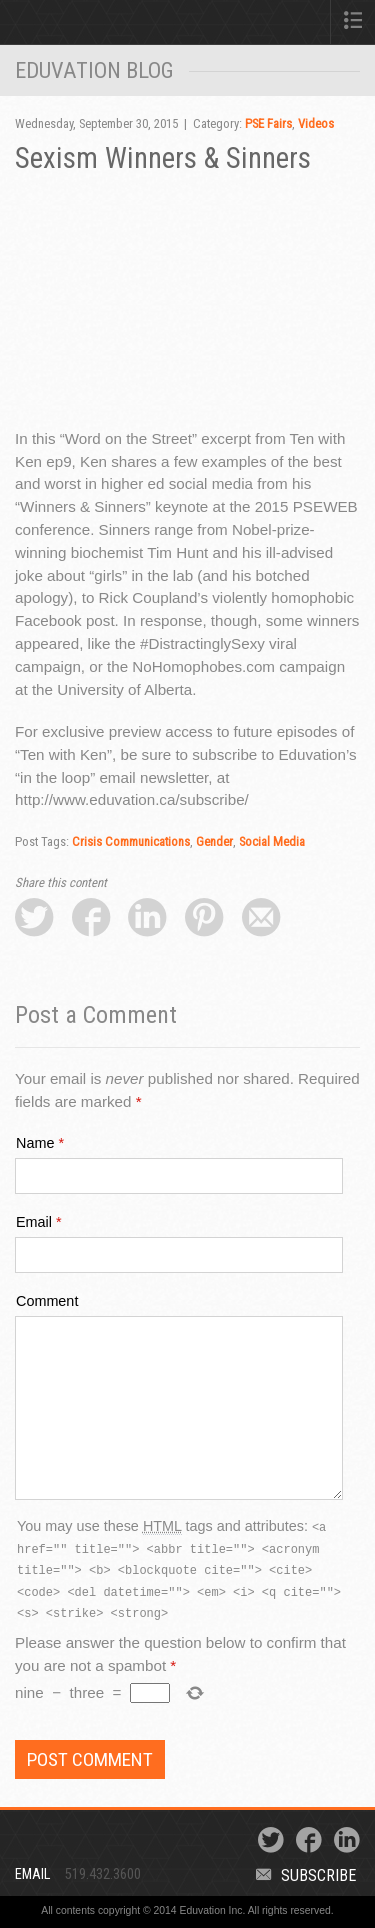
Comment (47, 1301)
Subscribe (306, 1875)
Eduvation (81, 26)
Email (34, 1222)
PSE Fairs (268, 123)
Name (35, 1143)
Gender (214, 841)
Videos (316, 123)
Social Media (272, 841)
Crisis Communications (131, 841)
